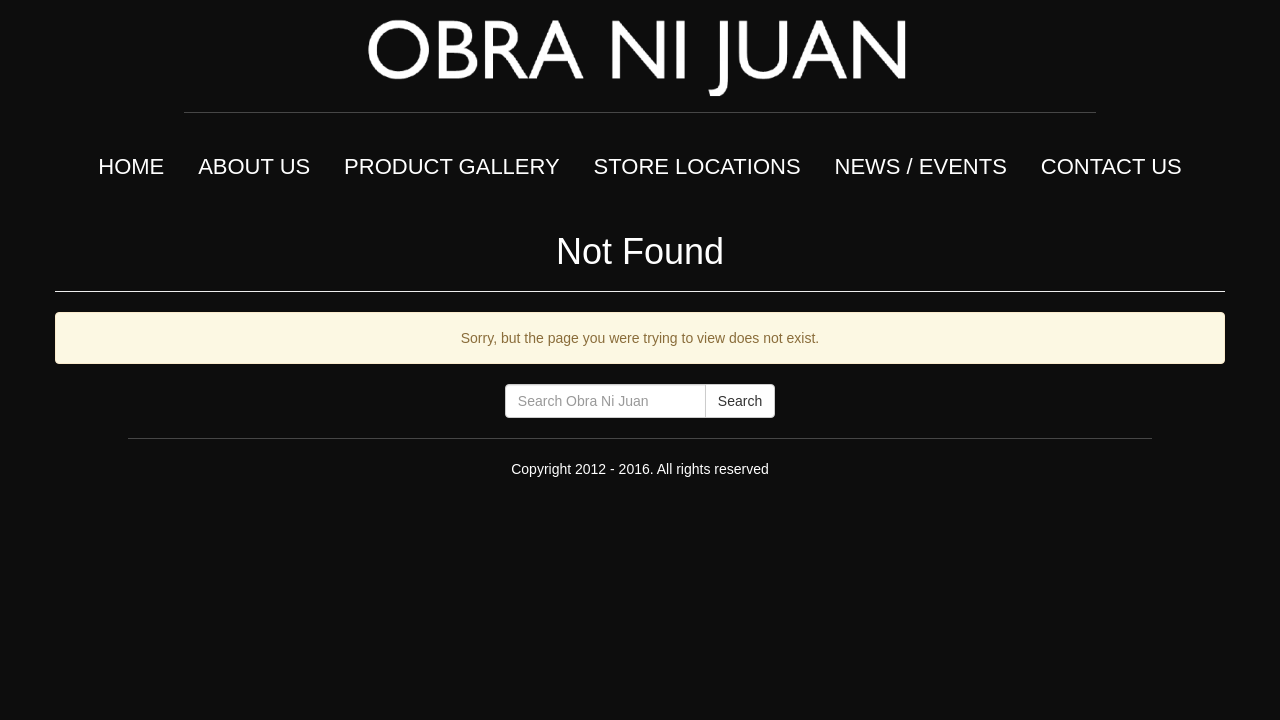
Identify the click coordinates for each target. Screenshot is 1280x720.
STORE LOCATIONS (697, 166)
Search (740, 401)
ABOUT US (254, 166)
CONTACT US (1111, 166)
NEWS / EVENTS (921, 166)
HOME (131, 166)
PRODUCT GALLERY (452, 166)
